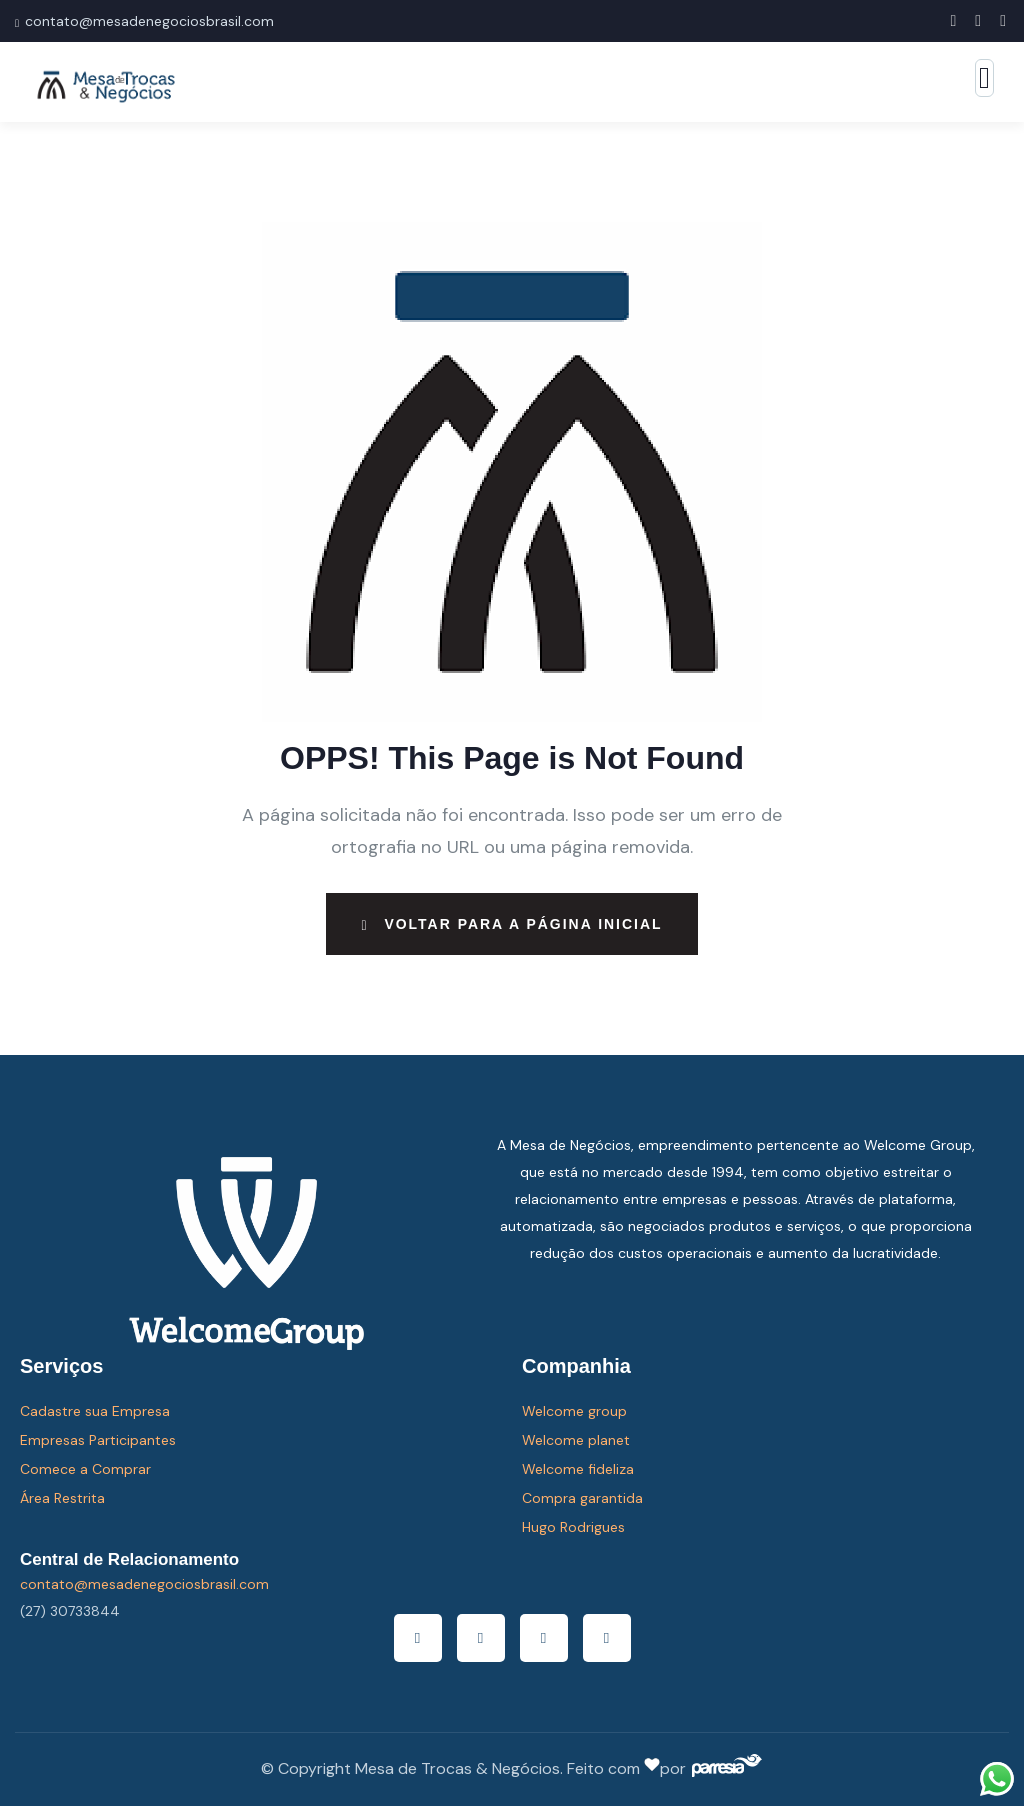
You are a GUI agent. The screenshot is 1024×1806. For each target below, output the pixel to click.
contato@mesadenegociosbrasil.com (149, 21)
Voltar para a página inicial (512, 924)
